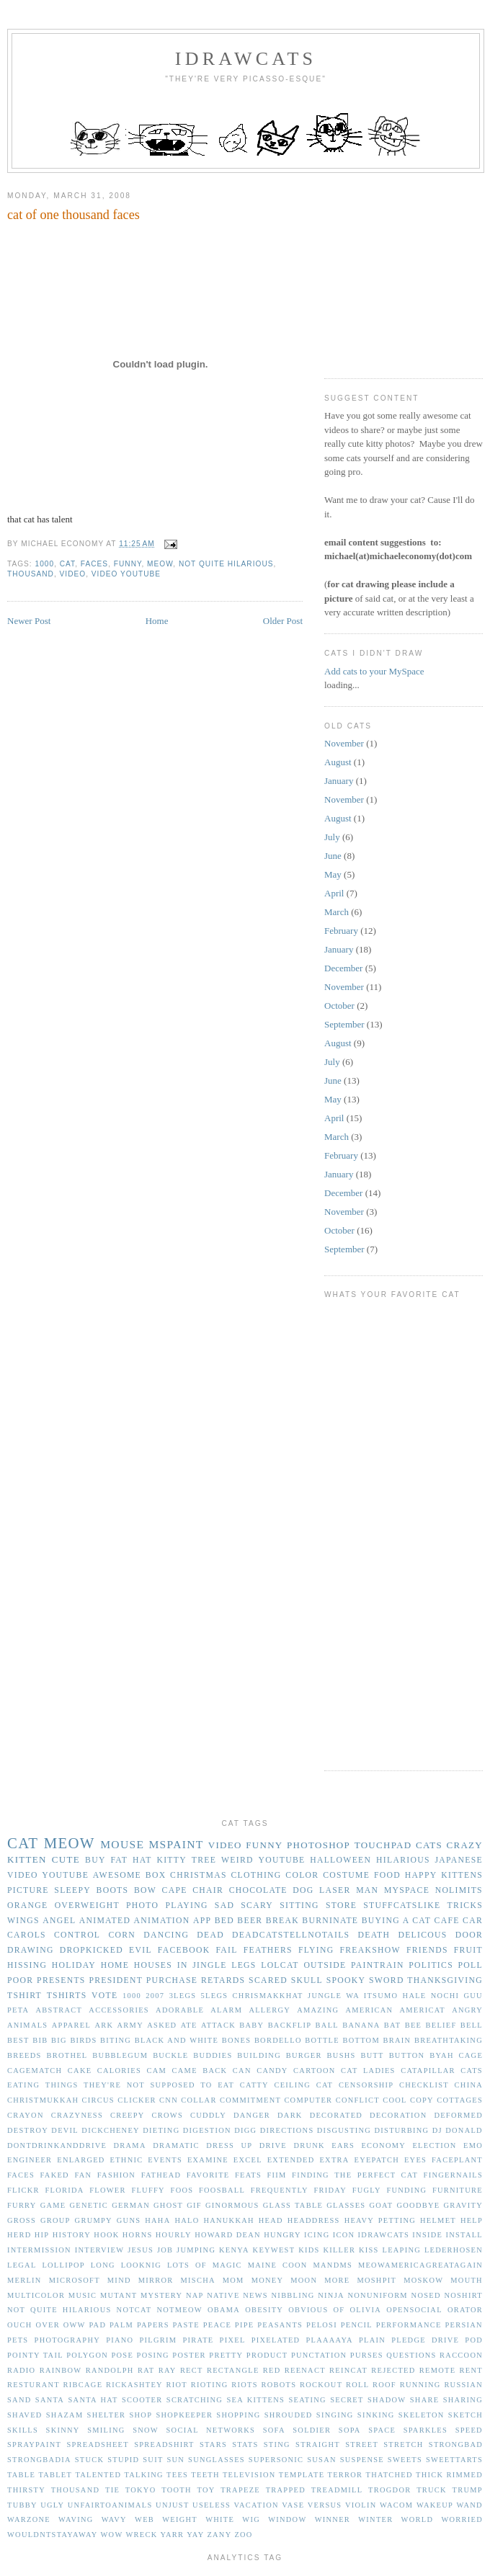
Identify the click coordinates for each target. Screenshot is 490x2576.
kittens (462, 1875)
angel (59, 1920)
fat (119, 1860)
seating (307, 2400)
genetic (89, 2205)
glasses (345, 2205)
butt (371, 2055)
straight (317, 2444)
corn (121, 1935)
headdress (314, 2220)
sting (277, 2444)
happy (421, 1875)
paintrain (377, 1965)
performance (409, 2325)
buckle (170, 2055)
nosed (426, 2295)
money (267, 2280)
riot (176, 2385)
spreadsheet (97, 2444)
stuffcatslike (401, 1905)
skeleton (421, 2415)
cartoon (314, 2070)
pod (474, 2340)
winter (375, 2519)
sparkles (425, 2430)
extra (334, 2160)
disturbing (402, 2130)
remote (437, 2370)
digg (245, 2130)
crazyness (77, 2115)
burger (304, 2055)
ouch (19, 2325)
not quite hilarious (226, 564)
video (73, 574)
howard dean (228, 2235)
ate (189, 2025)
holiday (74, 1965)
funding (406, 2190)
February (341, 930)
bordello (278, 2040)
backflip (290, 2025)
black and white (176, 2040)
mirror (156, 2280)
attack (218, 2025)
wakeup (434, 2505)
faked (54, 2175)
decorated (336, 2115)
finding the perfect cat (355, 2175)
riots (244, 2385)
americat (422, 2010)
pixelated (275, 2340)
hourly (174, 2235)
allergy (269, 2010)
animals (27, 2025)
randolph (110, 2370)
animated (104, 1920)
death (373, 1935)
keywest (274, 2250)
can (242, 2070)
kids (308, 2250)
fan (83, 2175)
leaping (402, 2250)
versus (325, 2505)
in (182, 1965)
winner (332, 2519)
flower (107, 2190)
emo (473, 2145)
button (407, 2055)
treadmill (337, 2490)
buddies (212, 2055)
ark (103, 2025)
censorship (366, 2085)
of (339, 2310)
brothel (66, 2055)
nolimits (459, 1890)
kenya (234, 2250)
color (301, 1875)
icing (316, 2235)
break (282, 1920)
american (369, 2010)
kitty (171, 1860)
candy (272, 2070)
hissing (27, 1965)
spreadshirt (164, 2444)
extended (291, 2160)
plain (372, 2340)
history (72, 2235)
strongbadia (39, 2460)
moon (303, 2280)
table (21, 2475)
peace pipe (228, 2325)
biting (115, 2040)
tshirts (67, 1995)
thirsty (26, 2490)
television (249, 2475)
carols (26, 1935)
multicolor (36, 2295)
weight (179, 2519)
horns (137, 2235)
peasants (280, 2325)
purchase (171, 1980)
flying (316, 1950)
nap (195, 2295)
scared (268, 1980)
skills (22, 2430)
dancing (166, 1935)
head (271, 2220)
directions (287, 2130)
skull (307, 1980)
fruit (468, 1950)
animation (162, 1920)
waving (76, 2519)
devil (65, 2130)
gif (194, 2205)
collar (198, 2100)
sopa (350, 2430)
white (219, 2519)
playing (186, 1905)
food (387, 1875)
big (59, 2040)
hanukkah (228, 2220)
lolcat (280, 1965)
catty (254, 2085)
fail (226, 1950)
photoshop (318, 1845)
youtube (282, 1860)
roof (384, 2385)
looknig (141, 2265)
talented (98, 2475)
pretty (226, 2355)
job (165, 2250)
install (464, 2235)
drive (273, 2145)
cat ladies (368, 2070)
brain (397, 2040)
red (272, 2370)
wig (251, 2519)
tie (112, 2490)
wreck (141, 2535)
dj (437, 2130)
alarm (226, 2010)
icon (344, 2235)
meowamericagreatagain (420, 2265)
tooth (176, 2490)
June (333, 855)
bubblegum (120, 2055)
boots (113, 1890)
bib (40, 2040)
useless (211, 2505)
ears (343, 2145)
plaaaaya (329, 2340)
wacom (396, 2505)
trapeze (240, 2490)
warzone (28, 2519)
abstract (59, 2010)
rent (471, 2370)
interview (100, 2250)
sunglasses (216, 2460)
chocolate (258, 1890)
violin (361, 2505)
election (434, 2145)
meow (160, 564)
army (130, 2025)
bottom (360, 2040)
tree (204, 1860)
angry (467, 2010)
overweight (87, 1905)
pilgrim (158, 2340)
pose (122, 2355)
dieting (161, 2130)
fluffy (148, 2190)
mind (119, 2280)
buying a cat (396, 1920)
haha (157, 2220)
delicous (422, 1935)
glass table (293, 2205)
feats (248, 2175)
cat (67, 564)
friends (427, 1950)
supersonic (276, 2460)
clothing (256, 1875)
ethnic (126, 2160)
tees (177, 2475)
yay (195, 2535)
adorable (180, 2010)
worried (462, 2519)
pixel (233, 2340)
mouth (466, 2280)
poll (470, 1965)
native (223, 2295)
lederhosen (453, 2250)
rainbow (61, 2370)
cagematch (34, 2070)
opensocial (414, 2310)
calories (119, 2070)
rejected (393, 2370)
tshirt (24, 1995)
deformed (458, 2115)
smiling (106, 2430)
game (53, 2205)
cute (66, 1859)
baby (251, 2025)
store (341, 1905)
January (338, 780)
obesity (264, 2310)
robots (278, 2385)
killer (339, 2250)
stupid (123, 2460)
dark (290, 2115)
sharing (463, 2400)
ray (168, 2370)
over (47, 2325)
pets (17, 2340)
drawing (30, 1950)
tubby (22, 2505)
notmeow (179, 2310)
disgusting (344, 2130)
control (77, 1935)
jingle (209, 1965)
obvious (308, 2310)
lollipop (63, 2265)
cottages (460, 2100)
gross (21, 2220)
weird (237, 1860)
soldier (312, 2430)
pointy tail (35, 2355)
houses (153, 1965)
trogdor (389, 2490)
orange (27, 1905)
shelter (106, 2415)
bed (224, 1920)
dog (303, 1890)
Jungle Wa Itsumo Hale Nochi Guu (395, 1996)
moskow (423, 2280)
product (267, 2355)
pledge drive (425, 2340)
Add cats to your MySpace (374, 671)
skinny (63, 2430)
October (339, 1005)
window (287, 2519)
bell (471, 2025)
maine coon (278, 2265)
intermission (39, 2250)
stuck (89, 2460)
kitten (27, 1859)
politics (431, 1965)
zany (219, 2535)
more (336, 2280)
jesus (140, 2250)
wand (470, 2505)
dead (210, 1935)
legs (243, 1965)
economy (383, 2145)
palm (121, 2325)
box (156, 1875)
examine (207, 2160)
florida (64, 2190)
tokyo (140, 2490)
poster (189, 2355)
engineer (29, 2160)
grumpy (93, 2220)
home (115, 1965)
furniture (457, 2190)
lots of (187, 2265)
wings (23, 1920)
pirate (197, 2340)
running (420, 2385)
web (144, 2519)
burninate (330, 1920)
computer (308, 2100)
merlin (24, 2280)
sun (175, 2460)
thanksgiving (445, 1980)
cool (395, 2100)
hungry (282, 2235)
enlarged (80, 2160)
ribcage (83, 2385)
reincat (348, 2370)
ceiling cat (303, 2085)
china (469, 2085)
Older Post (283, 620)
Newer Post (28, 620)
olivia (365, 2310)
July (332, 837)
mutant (118, 2295)
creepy (127, 2115)
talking (143, 2475)
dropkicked (91, 1950)
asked (162, 2025)
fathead (161, 2175)
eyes (415, 2160)
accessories (119, 2010)
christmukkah (43, 2100)
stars (213, 2444)
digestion (207, 2130)
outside (324, 1965)
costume (346, 1875)
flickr (23, 2190)
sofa (274, 2430)
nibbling (293, 2295)
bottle (322, 2040)
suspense (362, 2460)
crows (167, 2115)
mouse (122, 1844)
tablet (55, 2475)
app (202, 1920)
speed (469, 2430)
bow (145, 1890)
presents (61, 1980)
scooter (142, 2400)
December (343, 968)
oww (74, 2325)
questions (411, 2355)
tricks (465, 1905)
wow (112, 2535)
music (82, 2295)
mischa (198, 2280)
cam (157, 2070)
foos (182, 2190)
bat (392, 2025)
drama (130, 2145)
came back (200, 2070)
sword (386, 1980)
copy (422, 2100)
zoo (243, 2535)
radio (21, 2370)
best (18, 2040)
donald (464, 2130)
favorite (208, 2175)
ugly (52, 2505)
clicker (136, 2100)
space (382, 2430)
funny (128, 564)
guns (129, 2220)
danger (251, 2115)
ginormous (232, 2205)
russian (463, 2385)
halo (186, 2220)
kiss (369, 2250)
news (255, 2295)
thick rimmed (449, 2475)
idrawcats (245, 58)
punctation (319, 2355)
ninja (331, 2295)
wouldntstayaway (52, 2535)
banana (361, 2025)
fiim (276, 2175)
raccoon (461, 2355)
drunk (308, 2145)
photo (142, 1905)
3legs (183, 1996)
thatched (389, 2475)
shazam (65, 2415)
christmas (198, 1875)
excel (247, 2160)
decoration (398, 2115)
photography (67, 2340)
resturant (33, 2385)
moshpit (376, 2280)
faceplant (457, 2160)
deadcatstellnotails (290, 1935)
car (473, 1920)
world (417, 2519)
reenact (305, 2370)
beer (249, 1920)
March (336, 911)
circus (98, 2100)
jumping (196, 2250)
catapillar (428, 2070)
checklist (424, 2085)
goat (381, 2205)
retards (223, 1980)
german (131, 2205)
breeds (24, 2055)
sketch (465, 2415)
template (302, 2475)
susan (322, 2460)
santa (49, 2400)
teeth (205, 2475)
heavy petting (380, 2220)
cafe (447, 1920)
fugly (366, 2190)
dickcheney (110, 2130)
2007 (155, 1996)
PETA (18, 2010)
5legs (214, 1996)
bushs (341, 2055)
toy (206, 2490)
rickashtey (134, 2385)
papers (153, 2325)
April (334, 893)
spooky (346, 1980)
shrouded (288, 2415)
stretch (403, 2444)
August (338, 762)
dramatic (176, 2145)
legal (22, 2265)
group (55, 2220)
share (425, 2400)
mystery (161, 2295)
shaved (25, 2415)
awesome (117, 1875)
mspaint (175, 1844)
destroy (27, 2130)
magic (227, 2265)
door (469, 1935)
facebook (184, 1950)
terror (345, 2475)
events (165, 2160)
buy (95, 1860)
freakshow (369, 1950)
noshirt (463, 2295)
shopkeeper (184, 2415)
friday (330, 2190)
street (361, 2444)
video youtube (126, 574)
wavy (114, 2519)
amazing (318, 2010)
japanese (458, 1860)
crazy (464, 1845)
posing (153, 2355)
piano (119, 2340)
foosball (222, 2190)
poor (20, 1980)
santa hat (93, 2400)
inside (427, 2235)
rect (191, 2370)
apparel (71, 2025)
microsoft (74, 2280)
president (116, 1980)
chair (207, 1890)
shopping (238, 2415)
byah (441, 2055)
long (103, 2265)
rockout (321, 2385)
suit (153, 2460)
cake (80, 2070)
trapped (286, 2490)
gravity (463, 2205)
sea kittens (255, 2400)
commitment (250, 2100)
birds (83, 2040)
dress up (229, 2145)
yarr (172, 2535)
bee (413, 2025)
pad (97, 2325)
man (367, 1890)
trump (468, 2490)
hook (106, 2235)
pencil (357, 2325)
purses (366, 2355)
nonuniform (377, 2295)
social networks (211, 2430)
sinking (376, 2415)
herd (19, 2235)
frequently (279, 2190)
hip (42, 2235)
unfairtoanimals (110, 2505)
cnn (168, 2100)
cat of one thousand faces (73, 215)
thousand (30, 574)
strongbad (456, 2444)
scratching (194, 2400)
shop (140, 2415)
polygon (87, 2355)
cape (174, 1890)
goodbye (418, 2205)
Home (157, 620)
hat (142, 1860)
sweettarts (454, 2460)
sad (224, 1905)
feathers (268, 1950)
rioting (209, 2385)
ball (327, 2025)
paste (186, 2325)
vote (104, 1995)
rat (146, 2370)
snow (146, 2430)
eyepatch (376, 2160)
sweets (405, 2460)
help (471, 2220)
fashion (116, 2175)
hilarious (403, 1860)
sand (19, 2400)
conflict (358, 2100)
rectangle (233, 2370)
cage (471, 2055)
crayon (25, 2115)
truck (431, 2490)
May (333, 874)
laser (335, 1890)
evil (140, 1950)
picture (28, 1890)
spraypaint (34, 2444)
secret (346, 2400)
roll (357, 2385)
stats (245, 2444)
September (344, 1024)
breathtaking (448, 2040)
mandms (333, 2265)
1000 (45, 564)
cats (429, 1845)
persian (464, 2325)
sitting (299, 1905)
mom (233, 2280)
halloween (340, 1860)
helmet (438, 2220)
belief (441, 2025)
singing (335, 2415)
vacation (256, 2505)
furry (22, 2205)
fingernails (453, 2175)
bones (236, 2040)
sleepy (72, 1890)
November (344, 743)
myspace (406, 1890)
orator (465, 2310)
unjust (172, 2505)
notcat (134, 2310)
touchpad (383, 1845)
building (259, 2055)
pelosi (321, 2325)
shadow (387, 2400)
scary (257, 1905)
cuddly (208, 2115)
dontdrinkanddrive (57, 2145)
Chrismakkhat (268, 1996)
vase (293, 2505)
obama (224, 2310)
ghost (168, 2205)
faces (94, 564)
